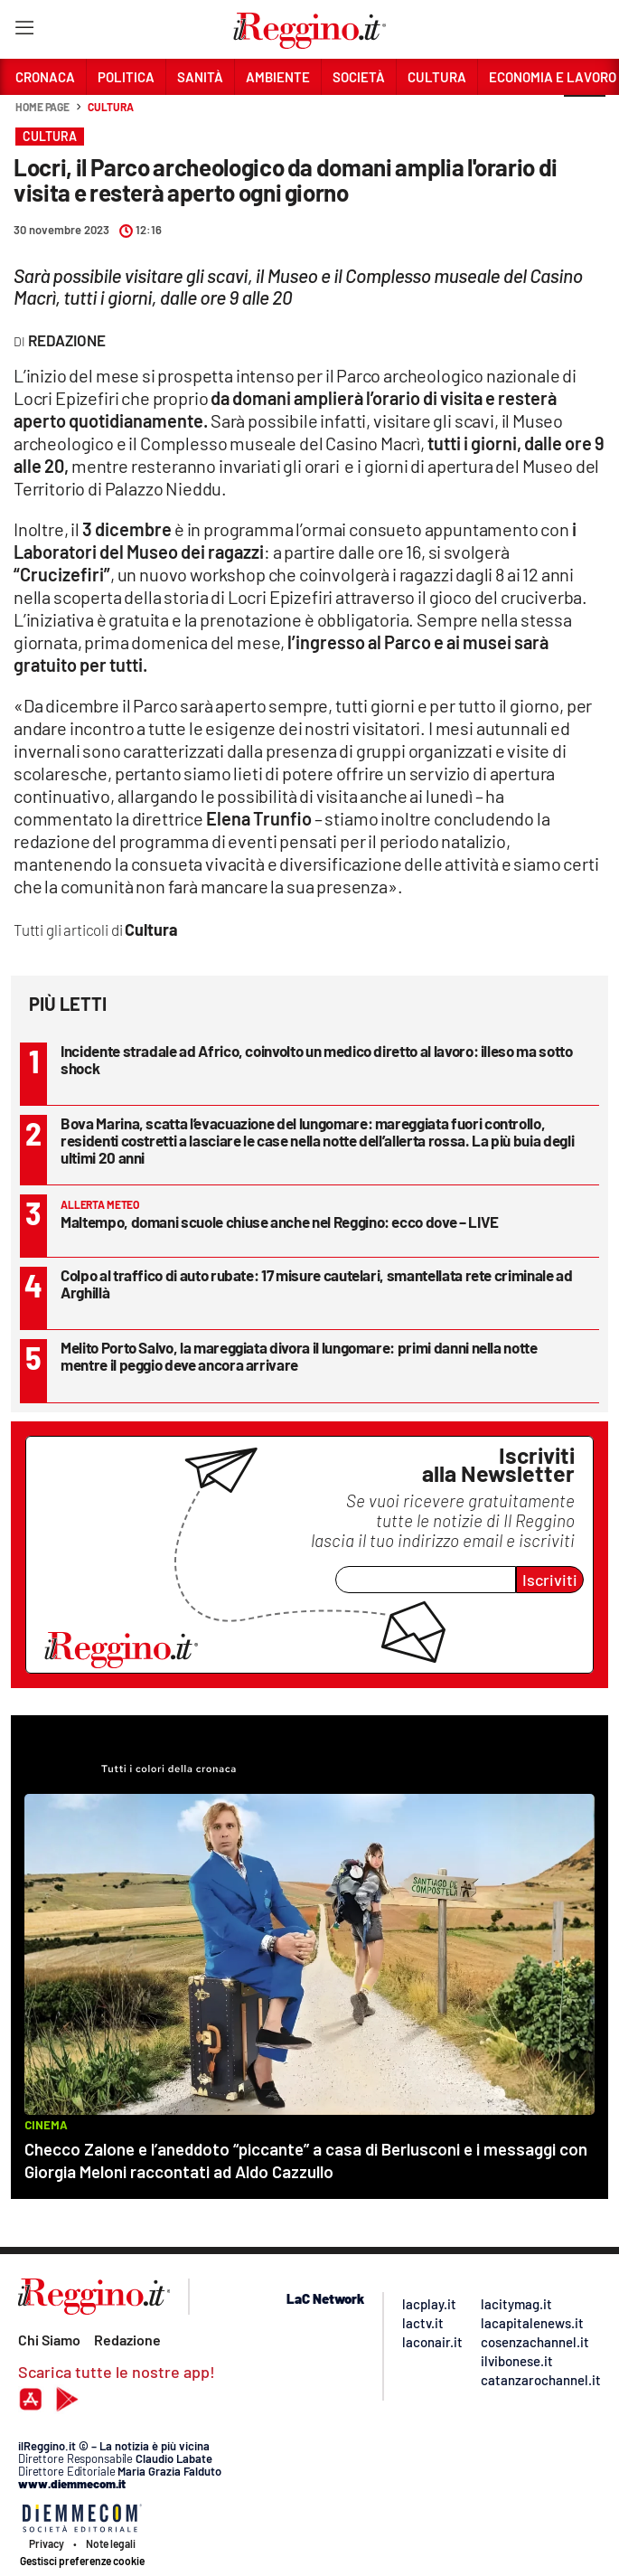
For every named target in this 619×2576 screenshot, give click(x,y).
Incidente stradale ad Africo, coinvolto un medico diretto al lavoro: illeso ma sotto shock (317, 1059)
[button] (584, 116)
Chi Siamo (49, 2339)
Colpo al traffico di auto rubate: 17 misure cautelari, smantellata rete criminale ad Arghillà (317, 1283)
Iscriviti (549, 1580)
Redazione (127, 2339)
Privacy (46, 2543)
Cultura (110, 106)
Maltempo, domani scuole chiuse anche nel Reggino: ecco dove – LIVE (280, 1222)
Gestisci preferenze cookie (82, 2560)
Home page (42, 106)
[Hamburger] (24, 31)
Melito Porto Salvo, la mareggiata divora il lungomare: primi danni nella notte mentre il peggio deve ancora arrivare (299, 1355)
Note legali (111, 2543)
